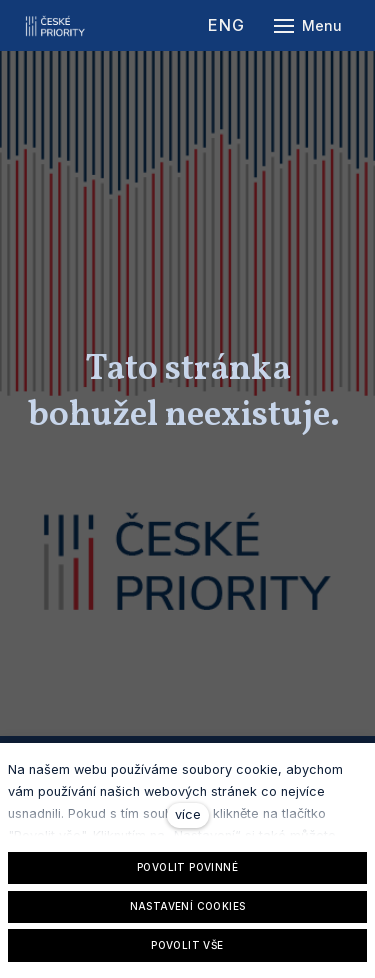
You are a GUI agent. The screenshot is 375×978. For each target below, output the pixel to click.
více (188, 814)
